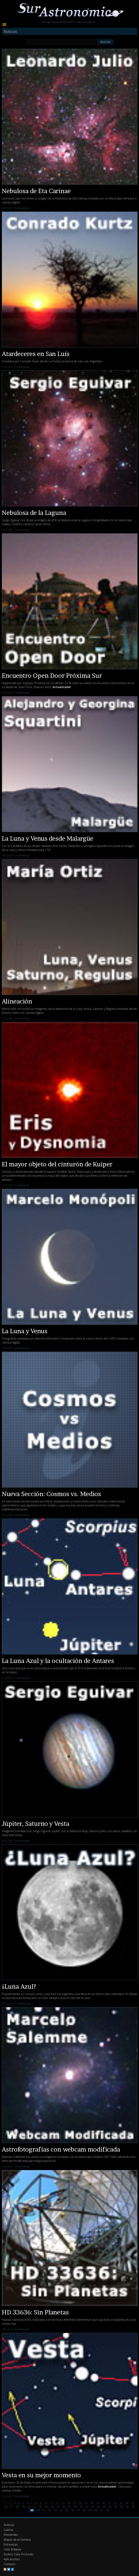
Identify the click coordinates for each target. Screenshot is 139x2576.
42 (98, 2506)
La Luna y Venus (24, 1331)
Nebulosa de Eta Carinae (36, 191)
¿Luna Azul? (19, 1986)
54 (61, 2510)
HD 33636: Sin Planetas (35, 2312)
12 (57, 2503)
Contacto (10, 2564)
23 (120, 2503)
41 (92, 2506)
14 (68, 2503)
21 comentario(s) (23, 2003)
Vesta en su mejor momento (41, 2475)
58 (84, 2510)
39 (81, 2506)
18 (91, 2503)
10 (45, 2503)
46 (121, 2506)
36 (63, 2506)
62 (107, 2510)
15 (74, 2503)
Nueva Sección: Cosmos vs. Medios (51, 1494)
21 (109, 2503)
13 (63, 2503)
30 (29, 2506)
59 (90, 2510)
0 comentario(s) (22, 208)
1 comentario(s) (22, 692)
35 (57, 2506)
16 (80, 2503)
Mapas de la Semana (17, 2540)
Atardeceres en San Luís (36, 353)
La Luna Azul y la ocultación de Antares (58, 1660)
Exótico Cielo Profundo (18, 2554)
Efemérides (11, 2535)
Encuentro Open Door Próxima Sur (52, 675)
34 (52, 2506)
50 (38, 2510)
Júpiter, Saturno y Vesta (35, 1823)
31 (34, 2506)
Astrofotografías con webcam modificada (61, 2149)
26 (5, 2506)
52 (49, 2510)
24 (126, 2503)
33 (46, 2506)
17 (86, 2503)
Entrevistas (11, 2544)
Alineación (17, 1001)
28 (17, 2506)
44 (110, 2506)
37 (69, 2506)
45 (115, 2506)
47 (127, 2506)
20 (103, 2503)
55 (67, 2510)
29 (23, 2506)
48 (133, 2506)
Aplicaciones (12, 2559)
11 (51, 2503)
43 (104, 2506)
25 (132, 2503)
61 (101, 2510)
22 (115, 2503)
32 (40, 2506)
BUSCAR (105, 42)
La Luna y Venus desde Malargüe (47, 838)
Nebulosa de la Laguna (34, 512)
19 (97, 2503)
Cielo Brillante (12, 2549)
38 (75, 2506)
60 (95, 2510)
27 (11, 2506)
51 (43, 2510)
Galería (8, 2530)
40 (86, 2506)
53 (55, 2510)
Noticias (9, 2525)
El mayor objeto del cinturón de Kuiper (57, 1164)
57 (78, 2510)
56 (72, 2510)
